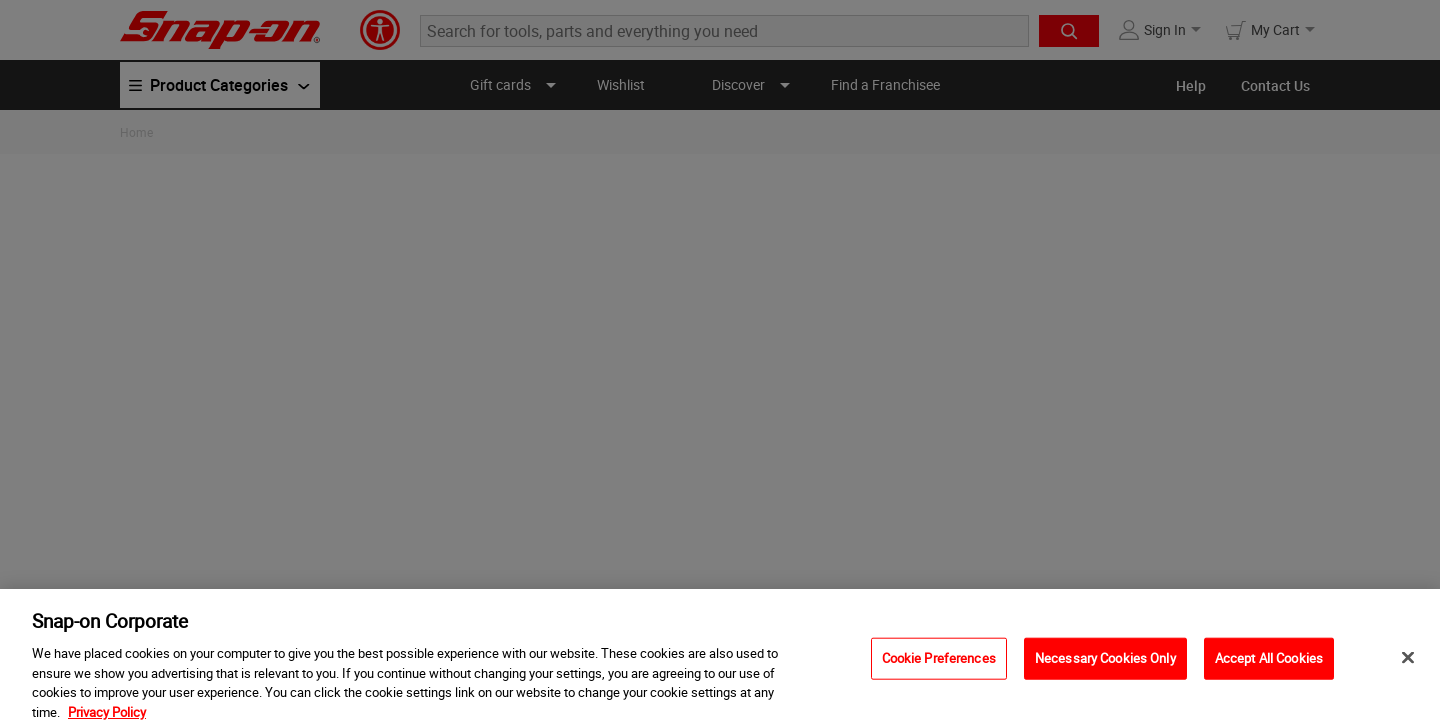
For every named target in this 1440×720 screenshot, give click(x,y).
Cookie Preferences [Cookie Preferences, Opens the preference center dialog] (939, 664)
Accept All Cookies (1269, 664)
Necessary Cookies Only (1105, 664)
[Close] (1408, 664)
